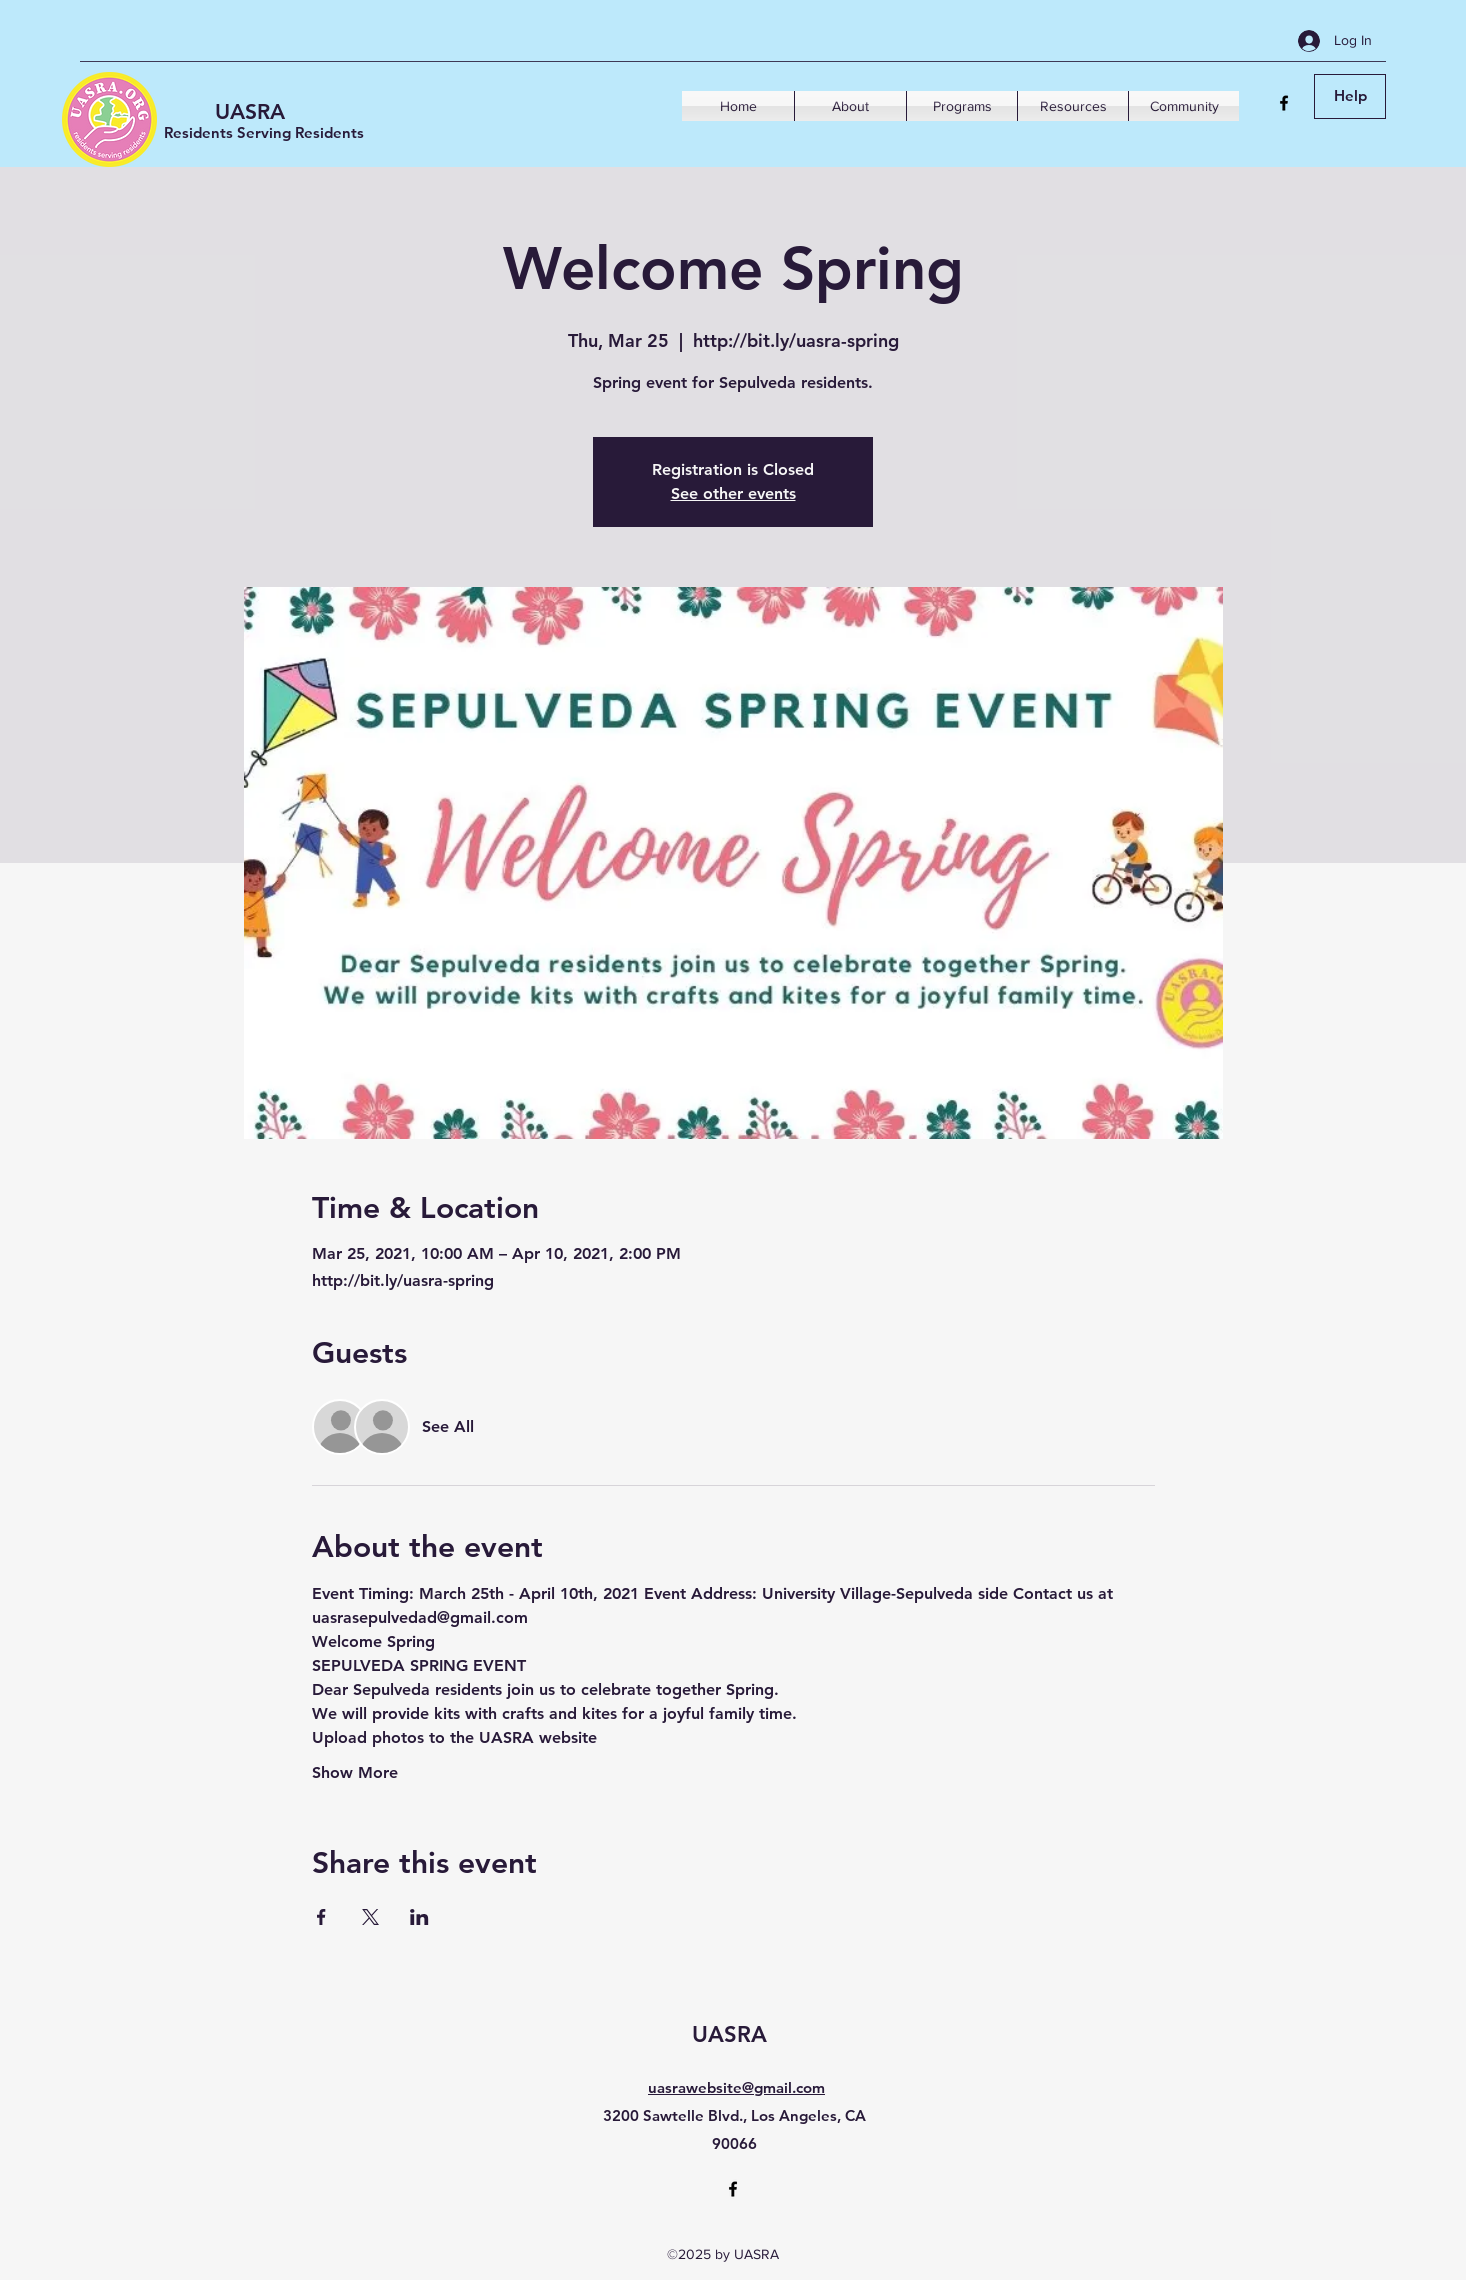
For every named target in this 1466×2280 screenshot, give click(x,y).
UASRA (250, 111)
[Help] (1350, 96)
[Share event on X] (370, 1917)
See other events (733, 493)
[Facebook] (1284, 103)
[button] (850, 106)
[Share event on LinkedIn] (419, 1917)
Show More (355, 1772)
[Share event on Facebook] (321, 1917)
